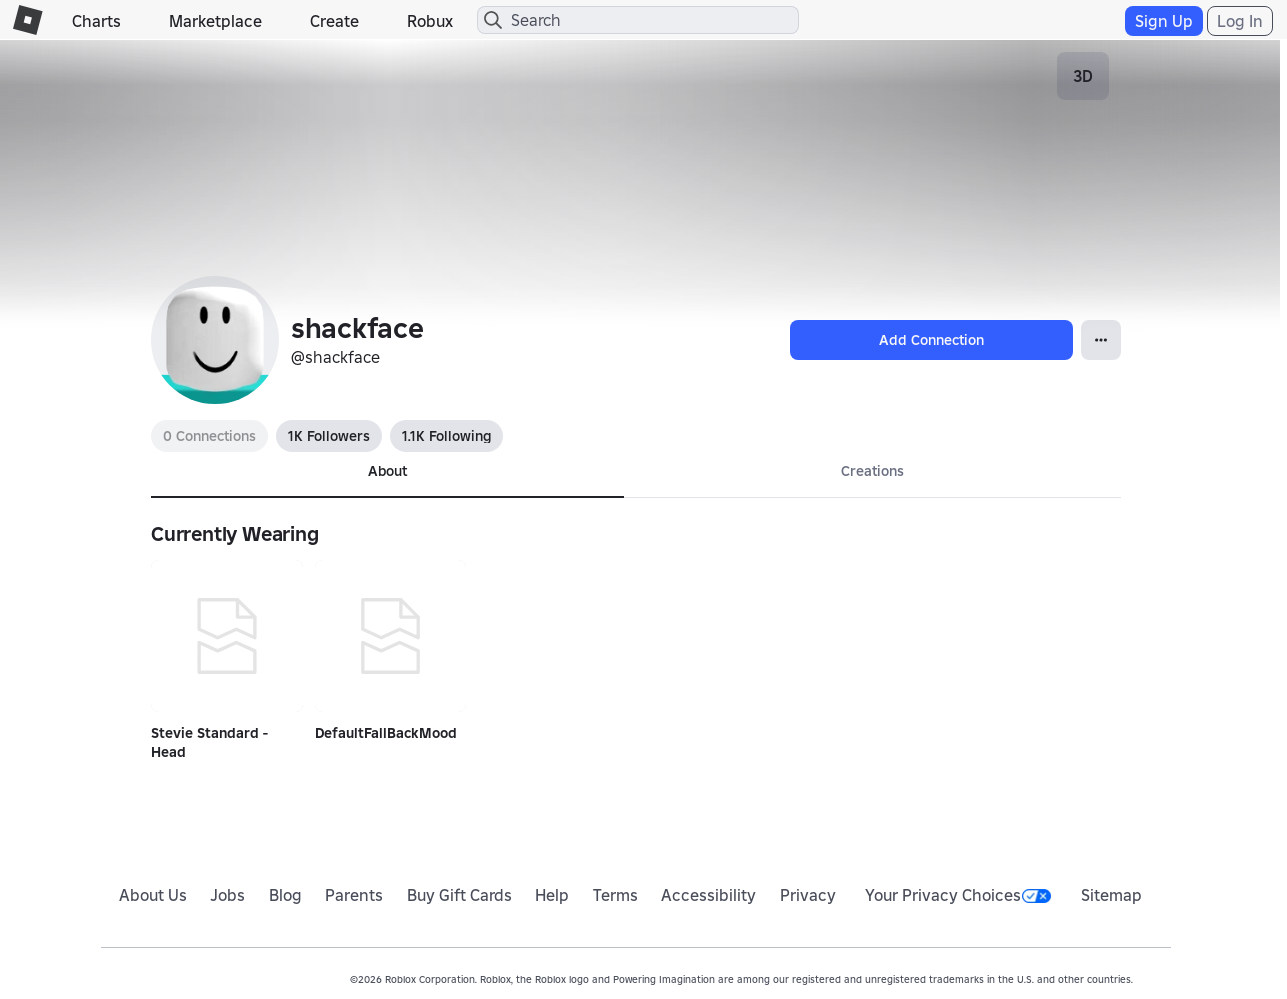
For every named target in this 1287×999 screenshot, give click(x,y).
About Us (153, 895)
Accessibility (708, 895)
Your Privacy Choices (958, 895)
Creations (872, 471)
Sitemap (1111, 895)
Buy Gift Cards (459, 895)
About (387, 471)
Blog (285, 895)
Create (334, 21)
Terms (615, 895)
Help (552, 895)
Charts (96, 21)
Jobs (227, 895)
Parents (354, 895)
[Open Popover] (1101, 340)
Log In (1240, 21)
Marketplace (215, 21)
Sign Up (1164, 21)
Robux (430, 21)
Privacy (808, 895)
